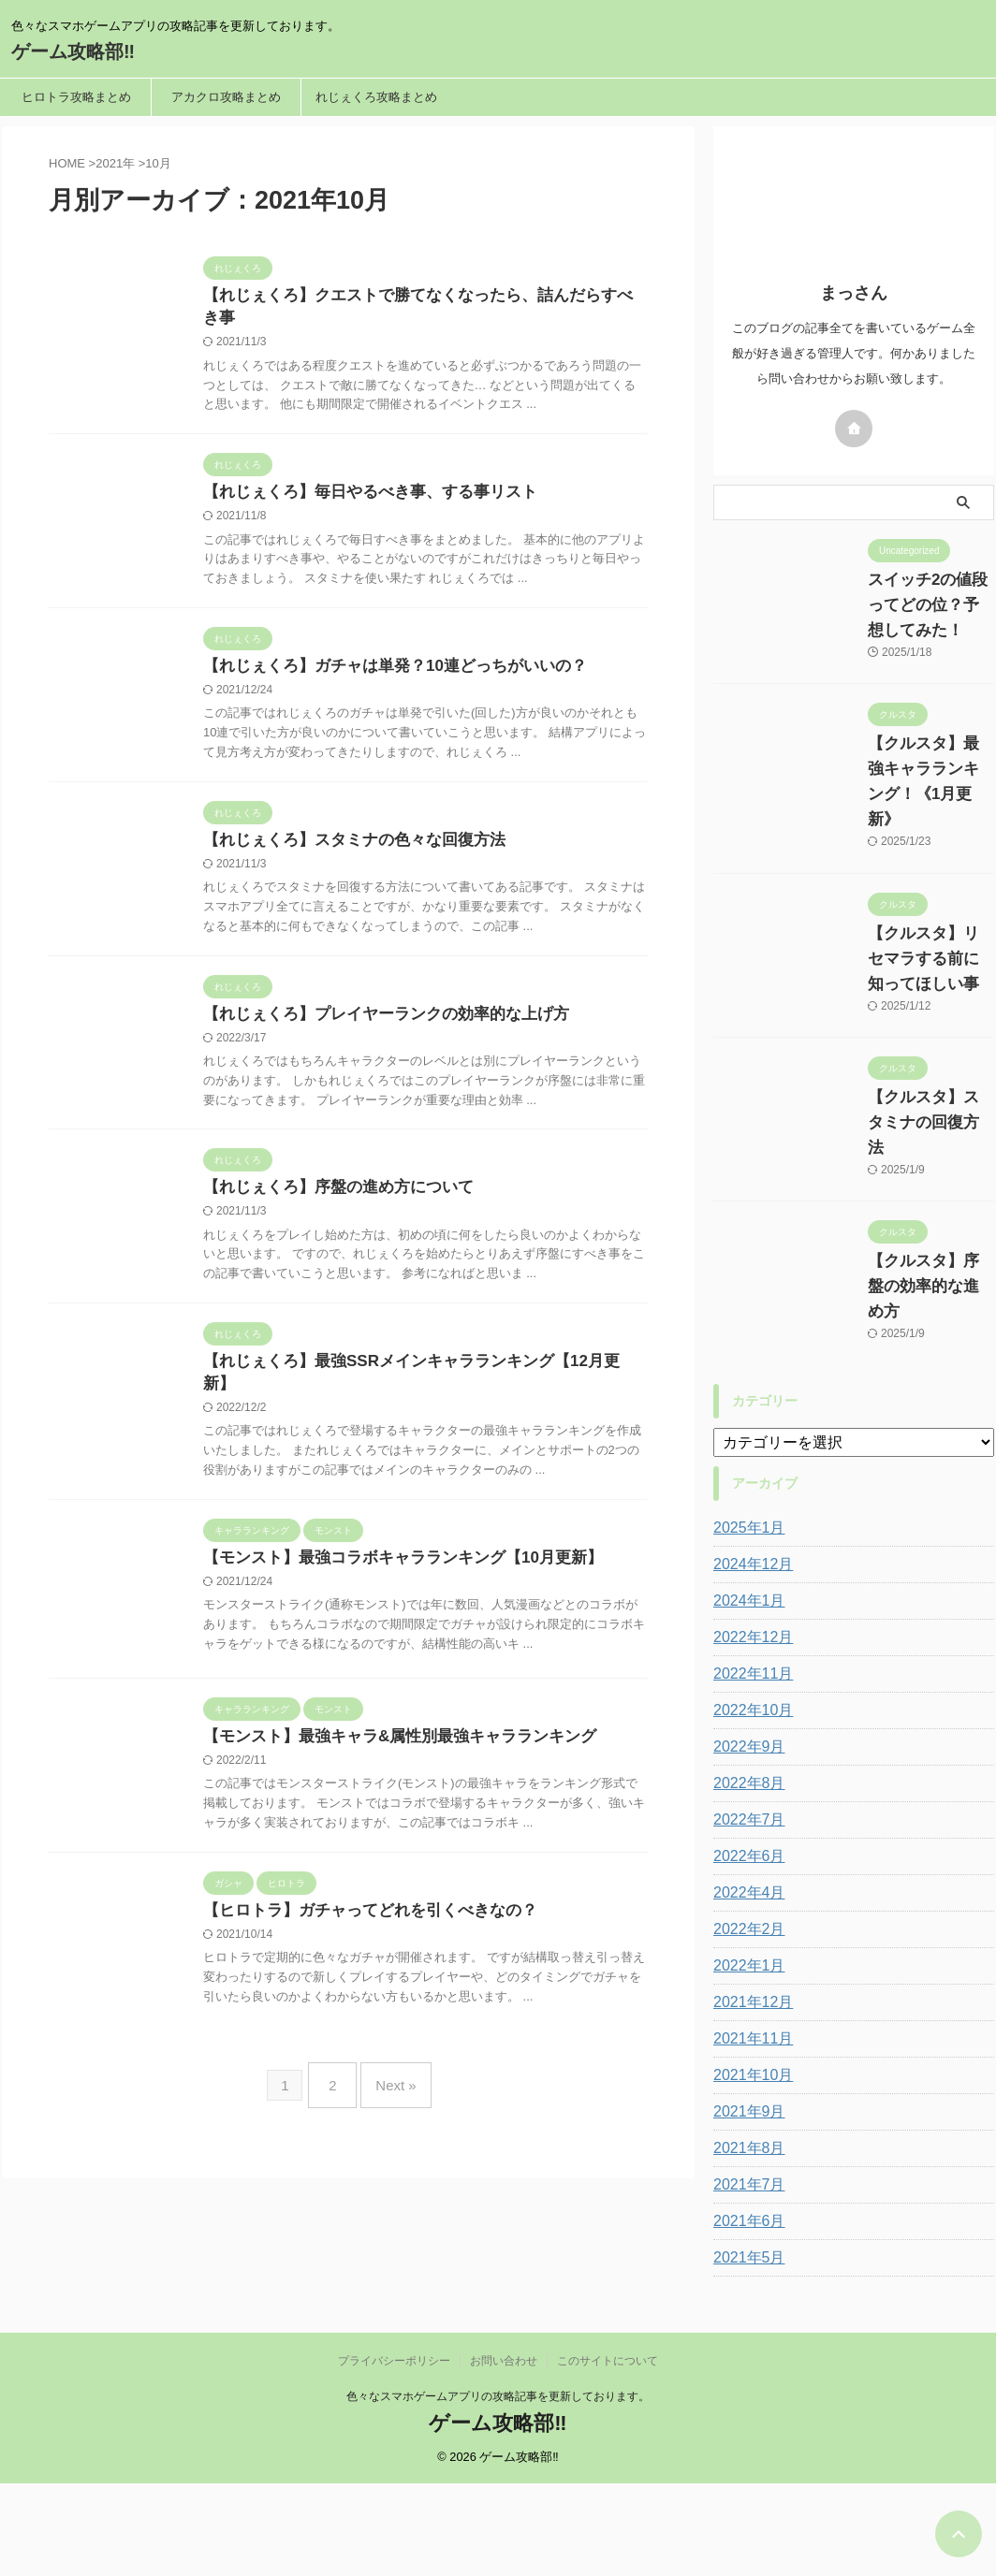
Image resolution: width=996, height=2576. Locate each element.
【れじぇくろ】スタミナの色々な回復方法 (392, 906)
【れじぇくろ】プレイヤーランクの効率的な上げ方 (422, 1102)
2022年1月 (744, 1814)
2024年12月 (748, 1412)
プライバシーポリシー (394, 2453)
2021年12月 (748, 1850)
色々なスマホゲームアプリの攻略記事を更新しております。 (498, 2489)
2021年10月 (748, 1923)
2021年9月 (744, 1960)
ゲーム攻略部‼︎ (73, 51)
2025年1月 (744, 1376)
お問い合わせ (503, 2453)
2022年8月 (744, 1631)
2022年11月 (748, 1522)
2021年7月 (744, 2033)
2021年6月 (744, 2069)
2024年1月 (744, 1449)
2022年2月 (744, 1777)
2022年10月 (748, 1558)
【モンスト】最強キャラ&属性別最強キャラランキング (435, 1936)
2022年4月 (744, 1741)
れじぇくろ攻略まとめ (376, 97)
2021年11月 (748, 1887)
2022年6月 (744, 1704)
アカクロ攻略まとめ (226, 97)
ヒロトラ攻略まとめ (76, 97)
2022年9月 (744, 1595)
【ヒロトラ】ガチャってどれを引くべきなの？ (407, 2132)
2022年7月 (744, 1668)
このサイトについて (607, 2453)
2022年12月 (748, 1485)
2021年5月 (744, 2106)
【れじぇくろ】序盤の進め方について (377, 1296)
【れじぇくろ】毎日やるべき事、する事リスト (407, 516)
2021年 (115, 163)
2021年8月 (744, 1996)
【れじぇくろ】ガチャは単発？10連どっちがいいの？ (430, 712)
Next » (391, 2321)
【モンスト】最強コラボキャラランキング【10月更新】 (438, 1711)
